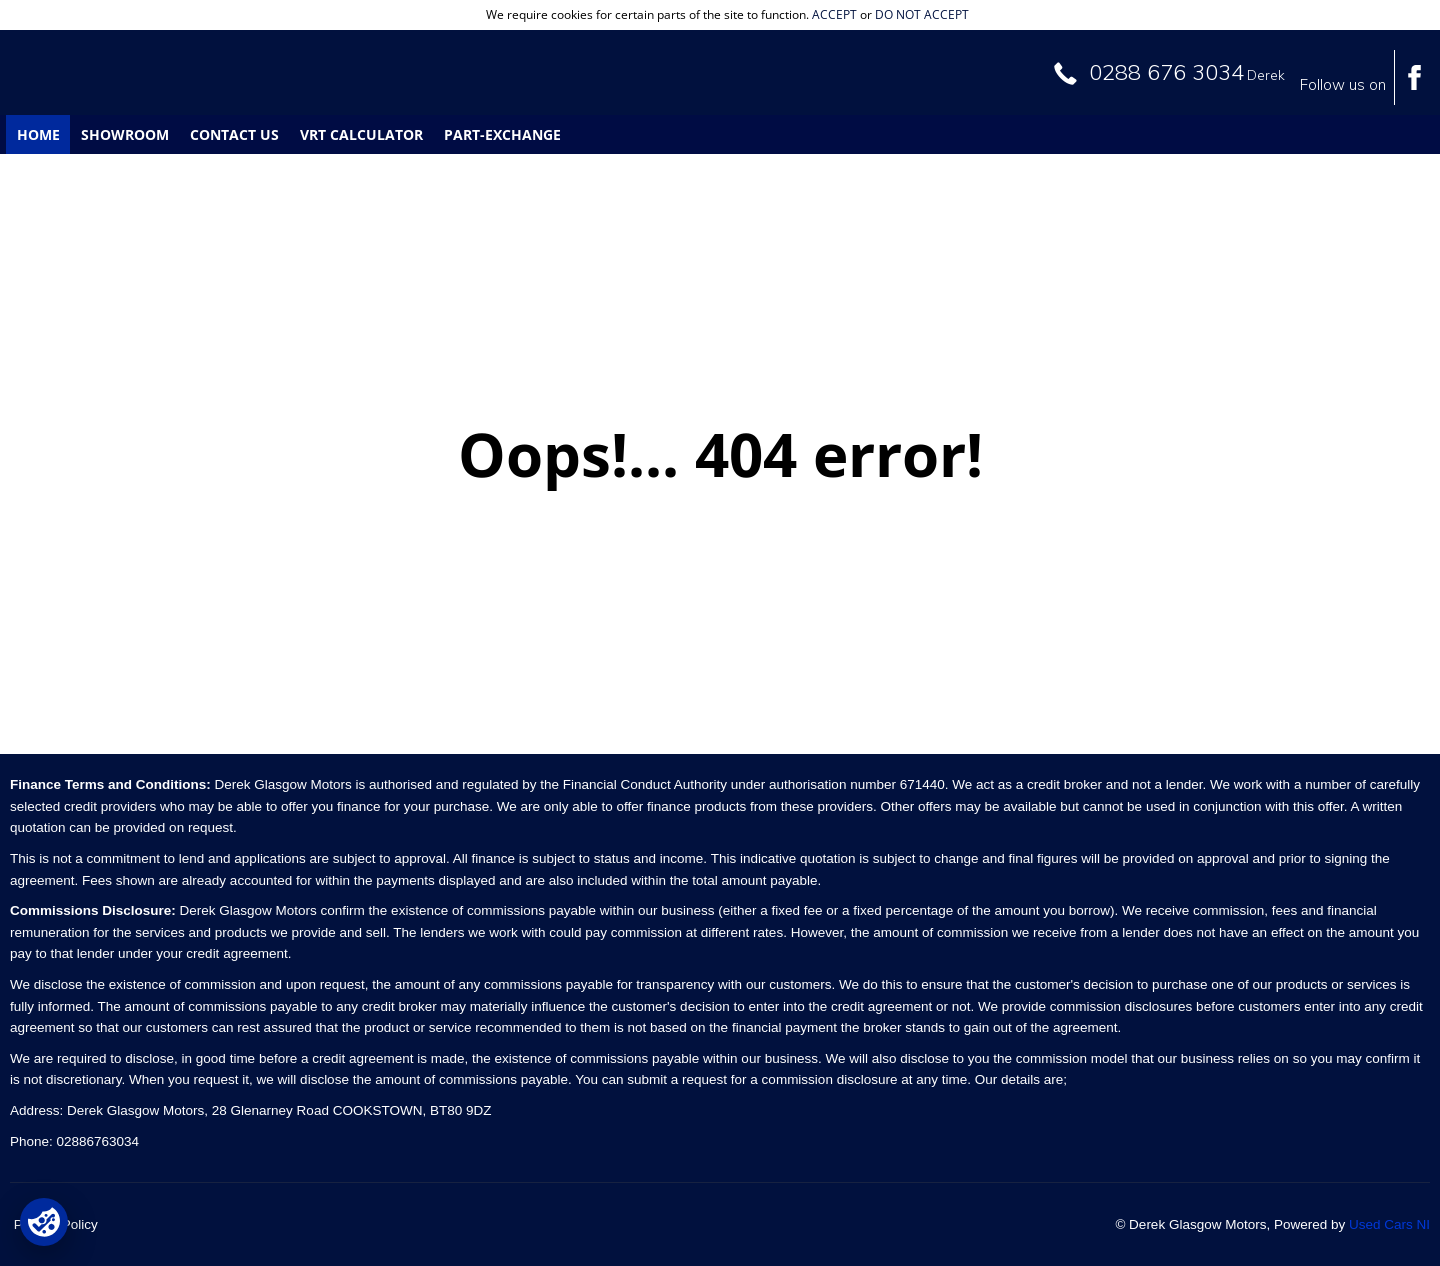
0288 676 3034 (1166, 72)
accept (834, 14)
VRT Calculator (361, 134)
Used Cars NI (1389, 1224)
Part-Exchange (502, 134)
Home (38, 134)
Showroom (125, 134)
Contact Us (234, 134)
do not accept (922, 14)
